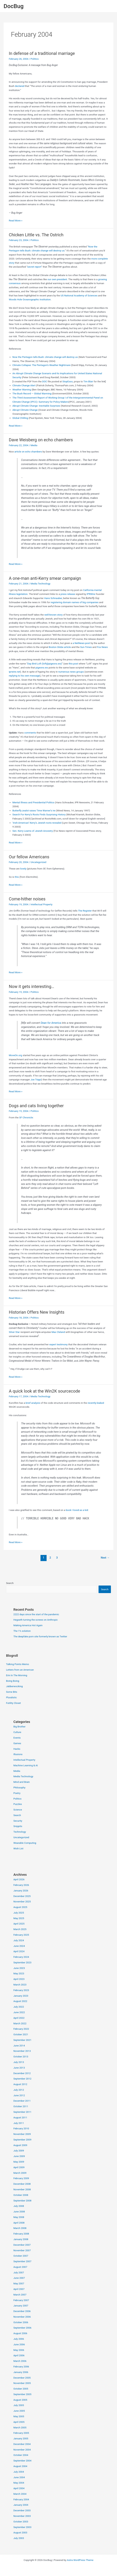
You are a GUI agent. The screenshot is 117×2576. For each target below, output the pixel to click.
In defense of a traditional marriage (42, 53)
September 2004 (22, 2460)
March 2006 (20, 2360)
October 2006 (20, 2322)
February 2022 (21, 2028)
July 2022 (18, 2006)
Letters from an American (20, 1669)
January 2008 (20, 2239)
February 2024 (21, 1956)
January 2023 (20, 1995)
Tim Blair (88, 381)
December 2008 (22, 2183)
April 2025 (19, 1923)
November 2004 (22, 2449)
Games (17, 1743)
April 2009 (19, 2167)
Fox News (102, 647)
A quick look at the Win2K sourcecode (44, 1391)
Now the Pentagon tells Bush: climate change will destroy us (45, 357)
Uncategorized (21, 1837)
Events (17, 1737)
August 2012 (20, 2084)
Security (17, 1820)
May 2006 (18, 2350)
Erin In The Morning (16, 1675)
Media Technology (40, 583)
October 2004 (20, 2455)
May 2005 (18, 2416)
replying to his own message (24, 675)
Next (105, 1557)
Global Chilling (20, 417)
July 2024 (18, 1940)
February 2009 (21, 2178)
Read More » (15, 220)
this (17, 876)
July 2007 (18, 2272)
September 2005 (22, 2394)
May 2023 (18, 1973)
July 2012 (18, 2089)
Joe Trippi (35, 1079)
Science (17, 1809)
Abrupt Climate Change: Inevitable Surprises (36, 405)
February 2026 (21, 1884)
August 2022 (20, 2001)
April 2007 (19, 2289)
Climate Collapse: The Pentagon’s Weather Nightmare (41, 365)
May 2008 (18, 2217)
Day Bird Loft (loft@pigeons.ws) (44, 663)
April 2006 (19, 2355)
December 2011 (22, 2100)
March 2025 (20, 1929)
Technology (19, 1831)
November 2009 (22, 2134)
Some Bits (11, 1691)
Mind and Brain (21, 1781)
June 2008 (19, 2211)
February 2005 (21, 2432)
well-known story (53, 614)
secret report (34, 266)
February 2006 (21, 2366)
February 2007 (21, 2300)
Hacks (16, 1748)
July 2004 (18, 2471)
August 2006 (20, 2333)
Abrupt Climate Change (25, 409)
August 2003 (20, 2532)
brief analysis (33, 1402)
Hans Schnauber (53, 598)
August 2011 (20, 2117)
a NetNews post (81, 643)
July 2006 (18, 2338)
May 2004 (18, 2482)
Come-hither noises (27, 898)
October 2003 (20, 2521)
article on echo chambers (28, 451)
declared (19, 86)
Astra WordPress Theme (80, 2560)
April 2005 (19, 2421)
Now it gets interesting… (31, 986)
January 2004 (20, 2504)
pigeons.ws (42, 667)
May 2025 (18, 1918)
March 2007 (20, 2294)
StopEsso (67, 381)
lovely (23, 868)
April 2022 (19, 2017)
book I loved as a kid (77, 1510)
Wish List (18, 1848)
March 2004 (20, 2493)
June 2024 (19, 1945)
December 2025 (22, 1896)
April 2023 (19, 1979)
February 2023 (21, 1990)
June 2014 (19, 2045)
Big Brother (19, 1726)
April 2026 (19, 1879)
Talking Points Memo (17, 1664)
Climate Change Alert (23, 385)
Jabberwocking (14, 1686)
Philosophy (19, 1787)
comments (30, 732)
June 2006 (19, 2344)
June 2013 (19, 2067)
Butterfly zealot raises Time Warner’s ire (33, 810)
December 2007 (22, 2244)
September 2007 (22, 2261)
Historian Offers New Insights (36, 1312)
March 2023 (20, 1984)
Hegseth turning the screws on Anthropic (35, 1619)
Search (10, 1583)
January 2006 (20, 2372)
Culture (17, 1732)
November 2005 (22, 2383)
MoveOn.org (15, 1055)
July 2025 (18, 1912)
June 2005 (19, 2410)
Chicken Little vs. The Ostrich (36, 234)
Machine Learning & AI (25, 1765)
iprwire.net (14, 671)
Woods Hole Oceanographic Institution (30, 299)
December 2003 (22, 2510)
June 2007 (19, 2277)
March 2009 (20, 2172)
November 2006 (22, 2316)
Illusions (18, 1754)
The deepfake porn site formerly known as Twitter (40, 1636)
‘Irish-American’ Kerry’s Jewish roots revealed (36, 822)
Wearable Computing (24, 1842)
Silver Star (14, 1332)
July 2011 (18, 2123)
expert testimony (58, 1344)
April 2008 (19, 2222)
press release (68, 594)
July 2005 (18, 2405)
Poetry (16, 1793)
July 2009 (18, 2150)
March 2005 (20, 2427)
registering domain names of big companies (74, 602)
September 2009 (22, 2139)
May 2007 (18, 2283)
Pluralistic (11, 1697)
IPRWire (91, 594)
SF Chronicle (26, 1117)
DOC (44, 381)
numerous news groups (71, 671)
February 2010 (21, 2128)
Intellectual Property (41, 904)
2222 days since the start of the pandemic (36, 1614)
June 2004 (19, 2477)
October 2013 (20, 2056)
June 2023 (19, 1968)
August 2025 (20, 1907)
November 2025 (22, 1901)
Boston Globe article (60, 647)
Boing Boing (12, 1680)
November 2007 (22, 2250)
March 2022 (20, 2023)
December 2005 (22, 2377)
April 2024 (19, 1951)
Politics (34, 58)
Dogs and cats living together (36, 1105)
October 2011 (20, 2106)
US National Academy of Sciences (79, 295)
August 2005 (20, 2399)
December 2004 (22, 2444)
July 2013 (18, 2062)
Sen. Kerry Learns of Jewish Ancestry (32, 830)
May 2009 (18, 2161)
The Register (85, 910)
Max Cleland (58, 1332)
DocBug (14, 6)
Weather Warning (21, 389)
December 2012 (22, 2073)
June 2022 (19, 2012)
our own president (57, 279)
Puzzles (17, 1804)
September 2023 (22, 1962)
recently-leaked (96, 1402)
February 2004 (21, 2499)
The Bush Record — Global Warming (31, 393)
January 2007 (20, 2305)
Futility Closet (13, 1703)
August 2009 (20, 2145)
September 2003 (22, 2527)
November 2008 (22, 2189)
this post (73, 663)
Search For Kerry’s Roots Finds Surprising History (39, 814)
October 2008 (20, 2195)
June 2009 (19, 2156)
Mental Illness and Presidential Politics (33, 802)
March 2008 (20, 2228)
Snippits (17, 1826)
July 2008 (18, 2205)
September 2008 (22, 2200)
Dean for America (51, 1022)
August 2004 (20, 2466)
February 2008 (21, 2233)
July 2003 (18, 2538)
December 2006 (22, 2311)
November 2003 (22, 2515)
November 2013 (22, 2050)
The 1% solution (22, 1630)
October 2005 (20, 2388)
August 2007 (20, 2266)
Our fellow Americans (29, 856)
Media (33, 445)
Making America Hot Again (28, 1625)
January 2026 (20, 1890)
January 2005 (20, 2438)
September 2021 (22, 2040)
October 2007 (20, 2255)
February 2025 (21, 1934)
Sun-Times (86, 647)
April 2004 (19, 2488)
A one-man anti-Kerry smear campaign (45, 578)
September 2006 (22, 2327)
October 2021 (20, 2034)
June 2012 (19, 2095)
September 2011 (22, 2111)
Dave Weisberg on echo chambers (41, 439)
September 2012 (22, 2078)
